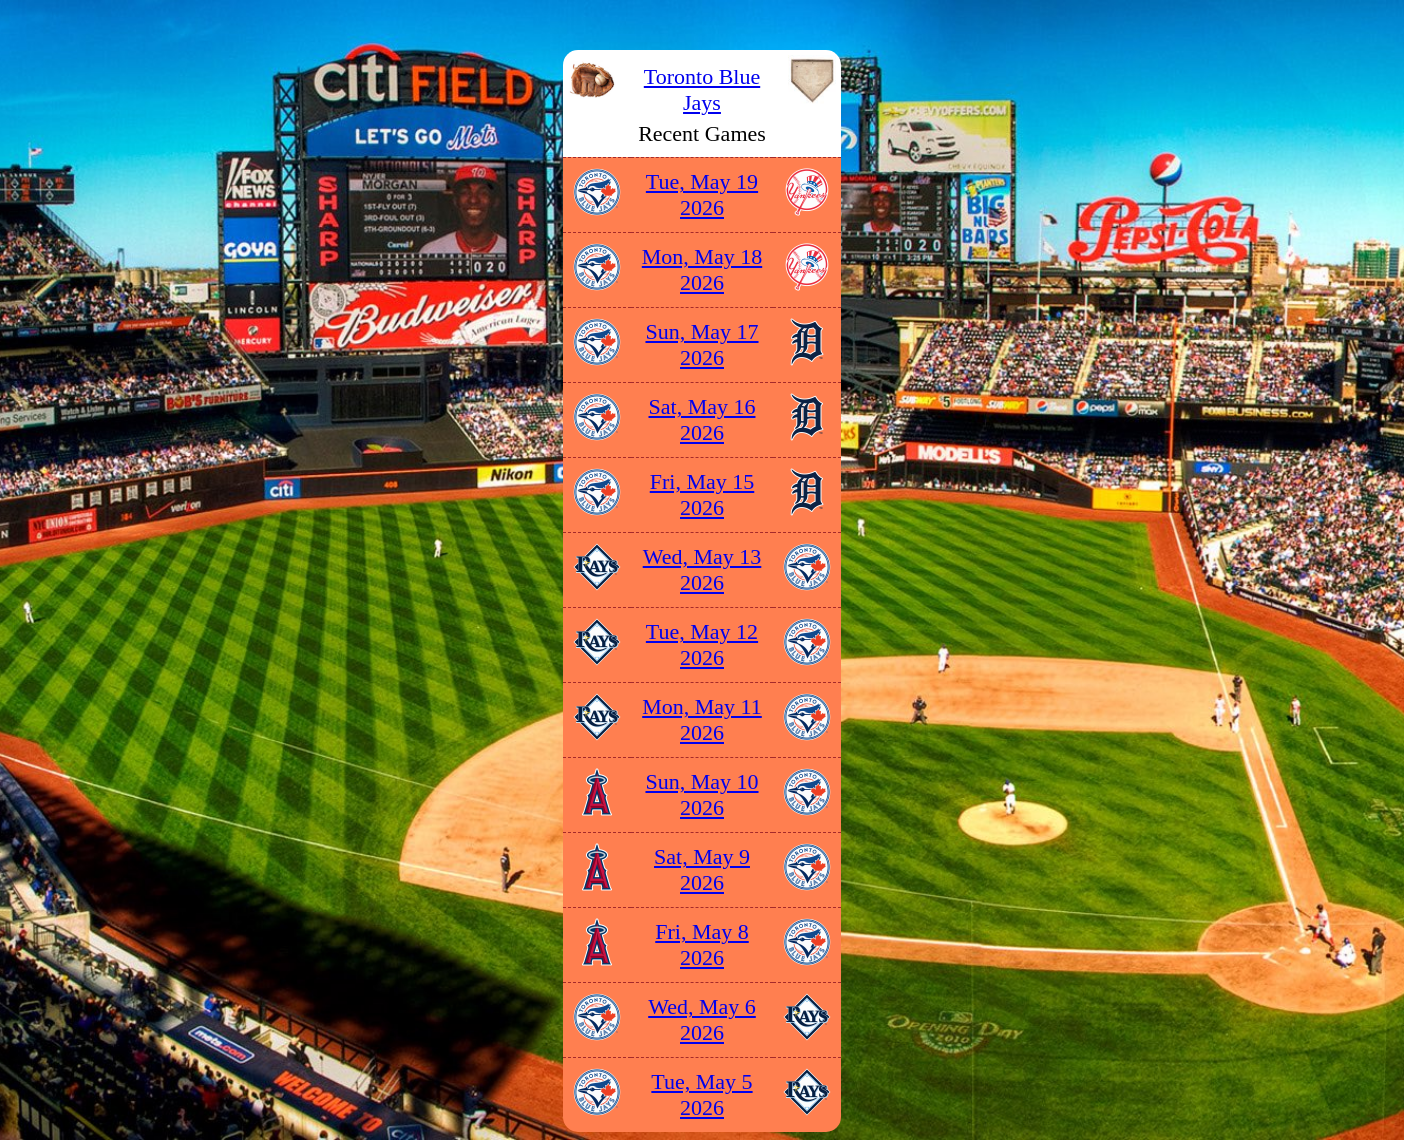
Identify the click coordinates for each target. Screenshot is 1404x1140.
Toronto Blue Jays (702, 89)
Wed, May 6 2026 (702, 1019)
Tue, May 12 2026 (702, 644)
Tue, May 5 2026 (701, 1094)
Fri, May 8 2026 (702, 944)
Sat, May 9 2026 (702, 869)
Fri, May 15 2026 (702, 494)
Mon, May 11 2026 (702, 719)
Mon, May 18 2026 (702, 269)
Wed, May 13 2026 (702, 569)
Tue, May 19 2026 (702, 194)
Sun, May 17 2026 (701, 344)
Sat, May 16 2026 (702, 419)
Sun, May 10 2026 (701, 794)
